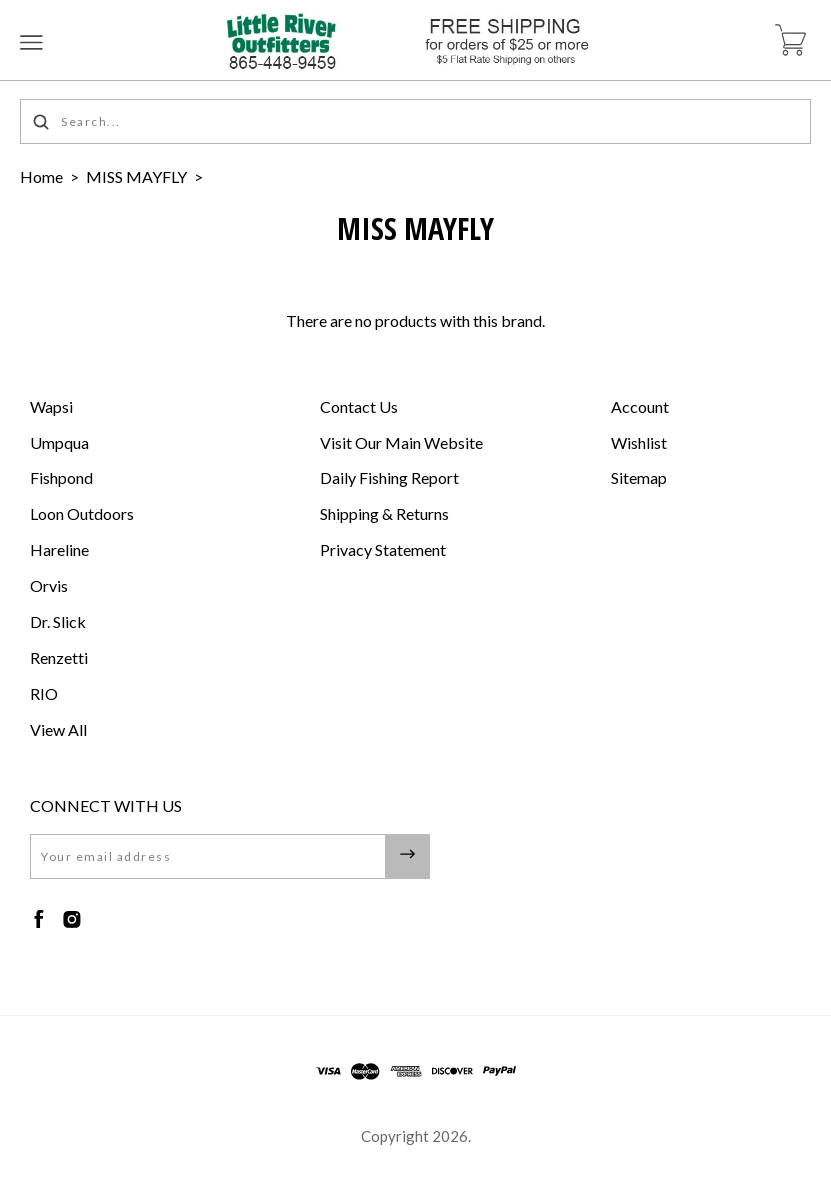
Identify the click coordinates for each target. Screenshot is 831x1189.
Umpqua (59, 442)
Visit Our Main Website (401, 442)
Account (640, 406)
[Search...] (415, 121)
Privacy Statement (383, 549)
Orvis (49, 585)
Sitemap (639, 477)
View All (58, 729)
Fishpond (61, 477)
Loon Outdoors (82, 513)
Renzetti (59, 657)
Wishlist (639, 442)
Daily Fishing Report (389, 477)
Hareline (59, 549)
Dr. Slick (58, 621)
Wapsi (51, 406)
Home (41, 176)
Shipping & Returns (384, 513)
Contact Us (359, 406)
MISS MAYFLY (136, 176)
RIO (44, 693)
